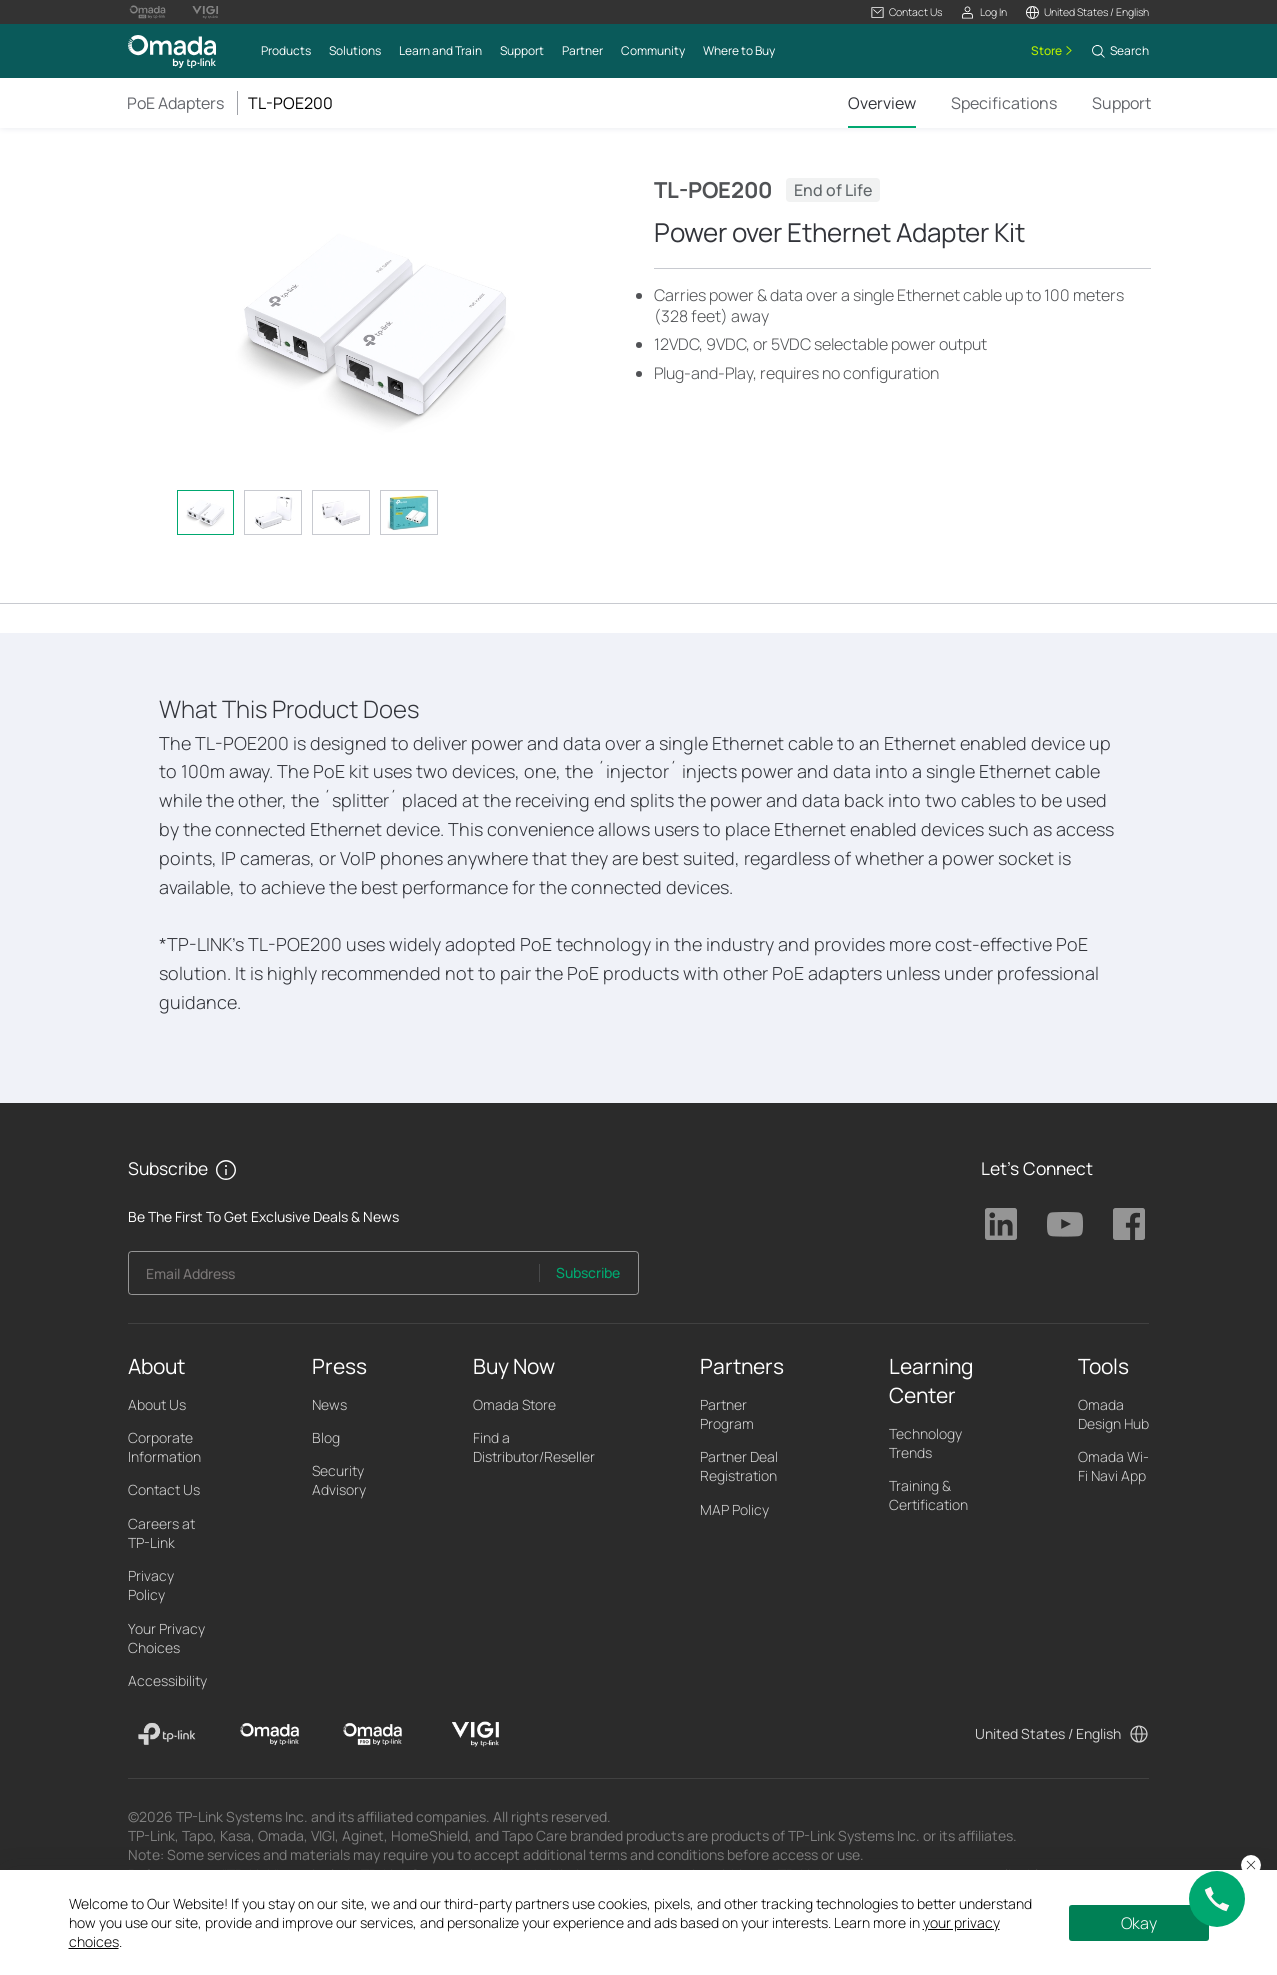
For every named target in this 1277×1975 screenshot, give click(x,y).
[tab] (206, 512)
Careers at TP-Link (161, 1533)
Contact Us (164, 1489)
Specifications (1004, 103)
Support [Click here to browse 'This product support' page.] (1121, 103)
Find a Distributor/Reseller (534, 1447)
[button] (906, 12)
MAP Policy (734, 1509)
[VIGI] (475, 1734)
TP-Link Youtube (1065, 1224)
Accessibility (167, 1680)
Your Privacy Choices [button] (166, 1638)
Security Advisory (339, 1480)
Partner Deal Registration (739, 1466)
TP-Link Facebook (1129, 1224)
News (329, 1404)
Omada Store (514, 1404)
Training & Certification (928, 1495)
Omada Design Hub (1113, 1414)
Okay (1139, 1923)
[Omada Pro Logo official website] (148, 12)
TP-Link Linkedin (1001, 1224)
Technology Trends (925, 1443)
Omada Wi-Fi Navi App (1113, 1466)
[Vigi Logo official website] (205, 12)
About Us (157, 1404)
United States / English (1048, 1733)
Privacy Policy (151, 1585)
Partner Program (727, 1414)
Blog (326, 1437)
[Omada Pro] (372, 1734)
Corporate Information (164, 1447)
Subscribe (588, 1272)
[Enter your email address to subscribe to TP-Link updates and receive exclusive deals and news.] (334, 1278)
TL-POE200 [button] (290, 103)
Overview (882, 103)
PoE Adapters (175, 103)
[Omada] (269, 1734)
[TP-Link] (167, 1734)
